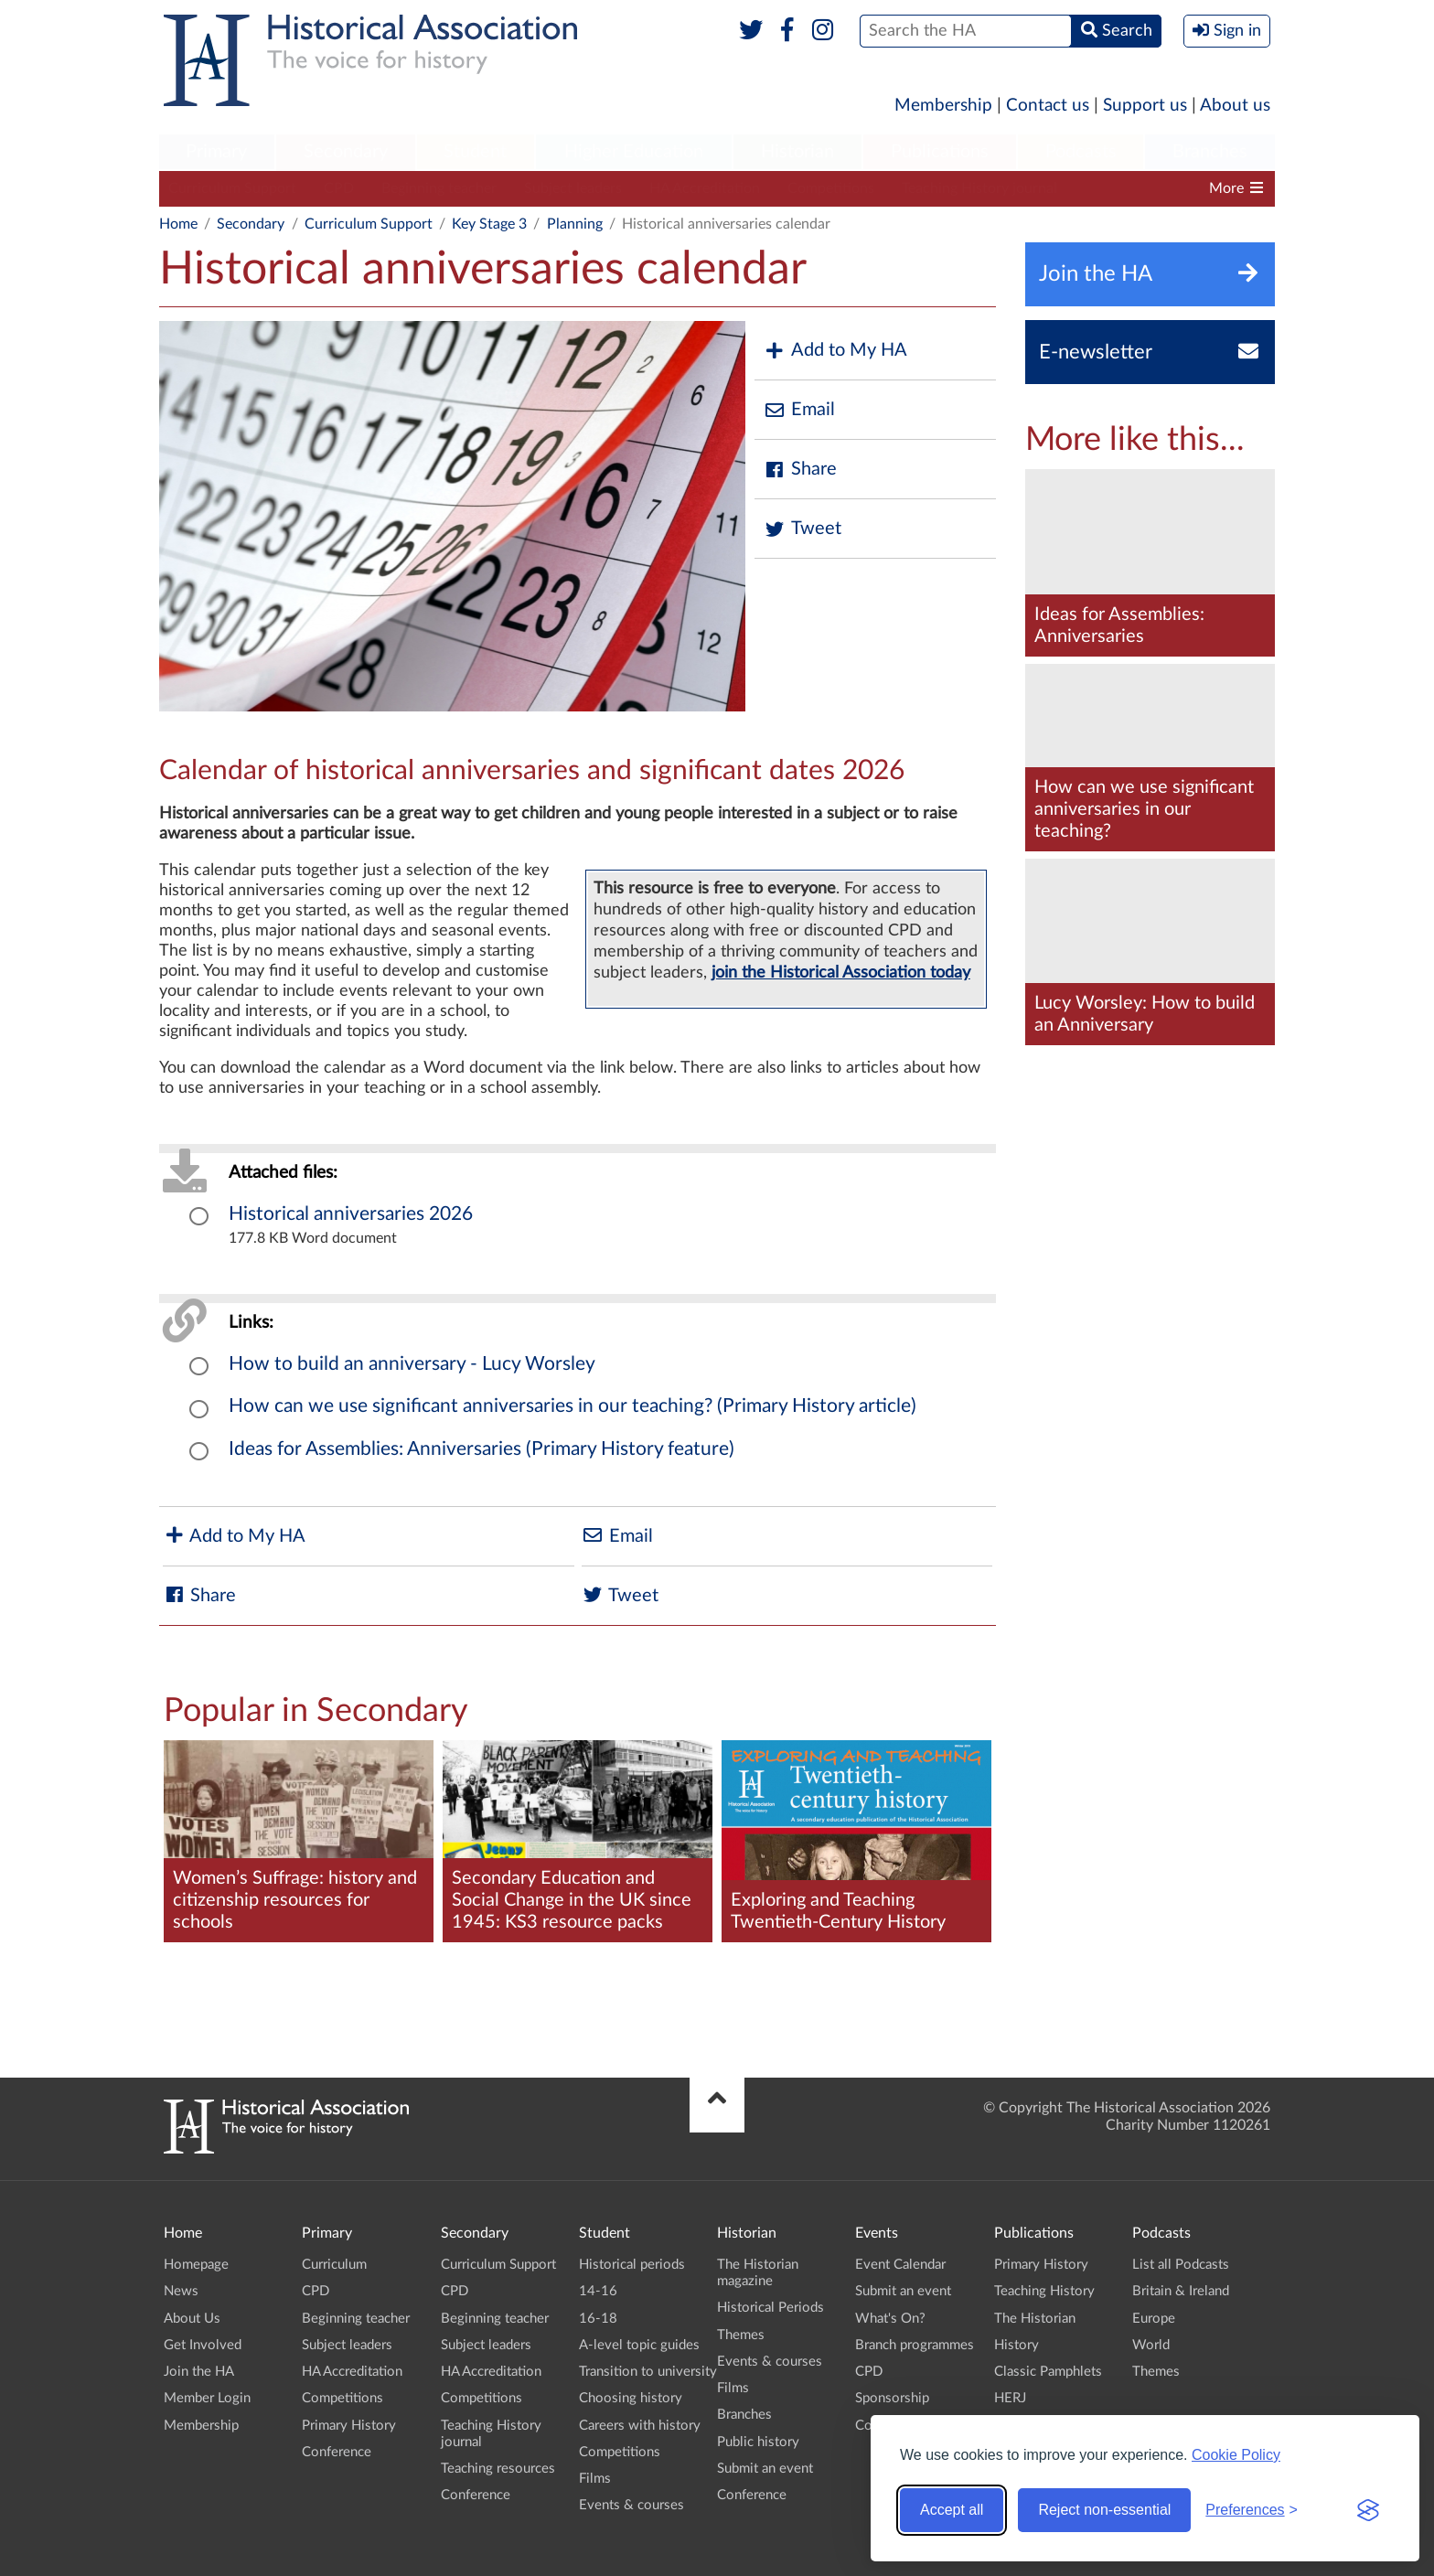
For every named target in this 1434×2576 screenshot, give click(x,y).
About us (1235, 105)
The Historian (1035, 2318)
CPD (339, 188)
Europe (1153, 2318)
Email (799, 410)
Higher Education (633, 152)
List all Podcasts (1180, 2264)
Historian (797, 152)
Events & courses (631, 2505)
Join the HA (199, 2371)
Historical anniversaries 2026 (351, 1214)
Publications (940, 152)
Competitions (830, 188)
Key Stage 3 (489, 224)
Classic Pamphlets (1048, 2371)
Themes (741, 2335)
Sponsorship (892, 2398)
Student (475, 152)
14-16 (598, 2291)
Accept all (951, 2509)
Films (595, 2478)
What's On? (890, 2318)
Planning (575, 224)
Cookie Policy (1236, 2455)
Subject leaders (573, 188)
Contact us (1047, 105)
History (1016, 2345)
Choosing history (630, 2398)
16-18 (598, 2318)
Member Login (207, 2398)
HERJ (1010, 2398)
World (1151, 2345)
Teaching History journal (979, 188)
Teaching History (1044, 2291)
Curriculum (334, 2264)
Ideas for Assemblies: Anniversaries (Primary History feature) (481, 1449)
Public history (758, 2442)
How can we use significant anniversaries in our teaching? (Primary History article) (572, 1406)
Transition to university (648, 2371)
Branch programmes (914, 2345)
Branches (1209, 152)
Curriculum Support (232, 188)
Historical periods (632, 2264)
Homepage (196, 2264)
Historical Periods (770, 2307)
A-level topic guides (639, 2345)
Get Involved (202, 2345)
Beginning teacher (439, 188)
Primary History (349, 2425)
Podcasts (1081, 152)
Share (800, 469)
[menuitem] (216, 152)
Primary (216, 152)
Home (178, 224)
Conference (336, 2452)
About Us (192, 2318)
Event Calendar (900, 2264)
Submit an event (765, 2468)
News (181, 2291)
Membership (943, 105)
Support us (1145, 105)
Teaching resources (498, 2468)
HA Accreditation (704, 188)
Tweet (802, 529)
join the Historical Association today (841, 972)
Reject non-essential (1104, 2509)
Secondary (346, 152)
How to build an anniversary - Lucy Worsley (412, 1364)
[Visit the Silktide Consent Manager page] (1368, 2510)
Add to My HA (835, 350)
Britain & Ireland (1180, 2291)
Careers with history (640, 2425)
